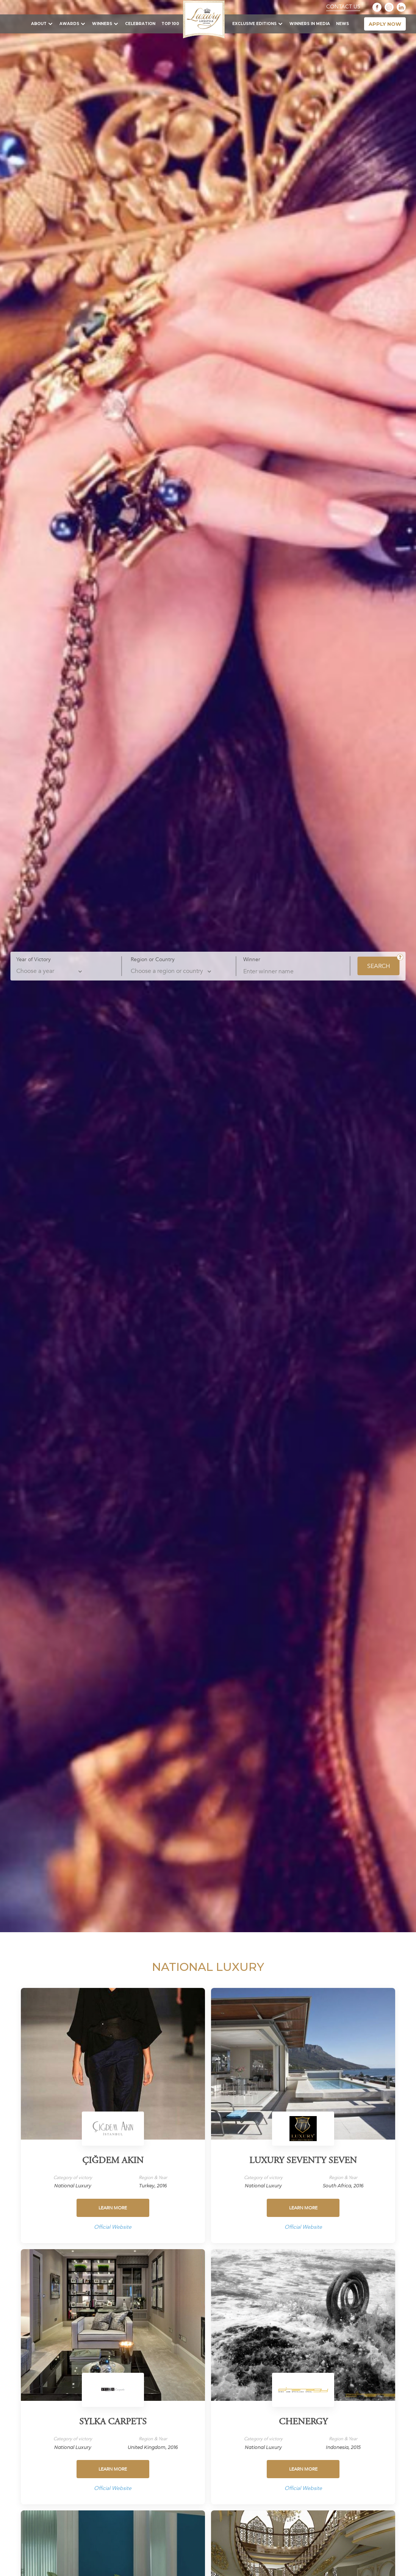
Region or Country (153, 959)
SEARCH (378, 966)
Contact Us (343, 6)
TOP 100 (170, 23)
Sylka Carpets (113, 2422)
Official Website (112, 2227)
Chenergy (303, 2422)
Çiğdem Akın (113, 2161)
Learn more (113, 2208)
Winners (102, 23)
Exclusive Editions (254, 23)
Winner (251, 959)
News (342, 23)
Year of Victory (33, 959)
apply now (385, 24)
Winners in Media (309, 23)
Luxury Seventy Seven (303, 2161)
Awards (69, 23)
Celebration (140, 23)
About (39, 23)
